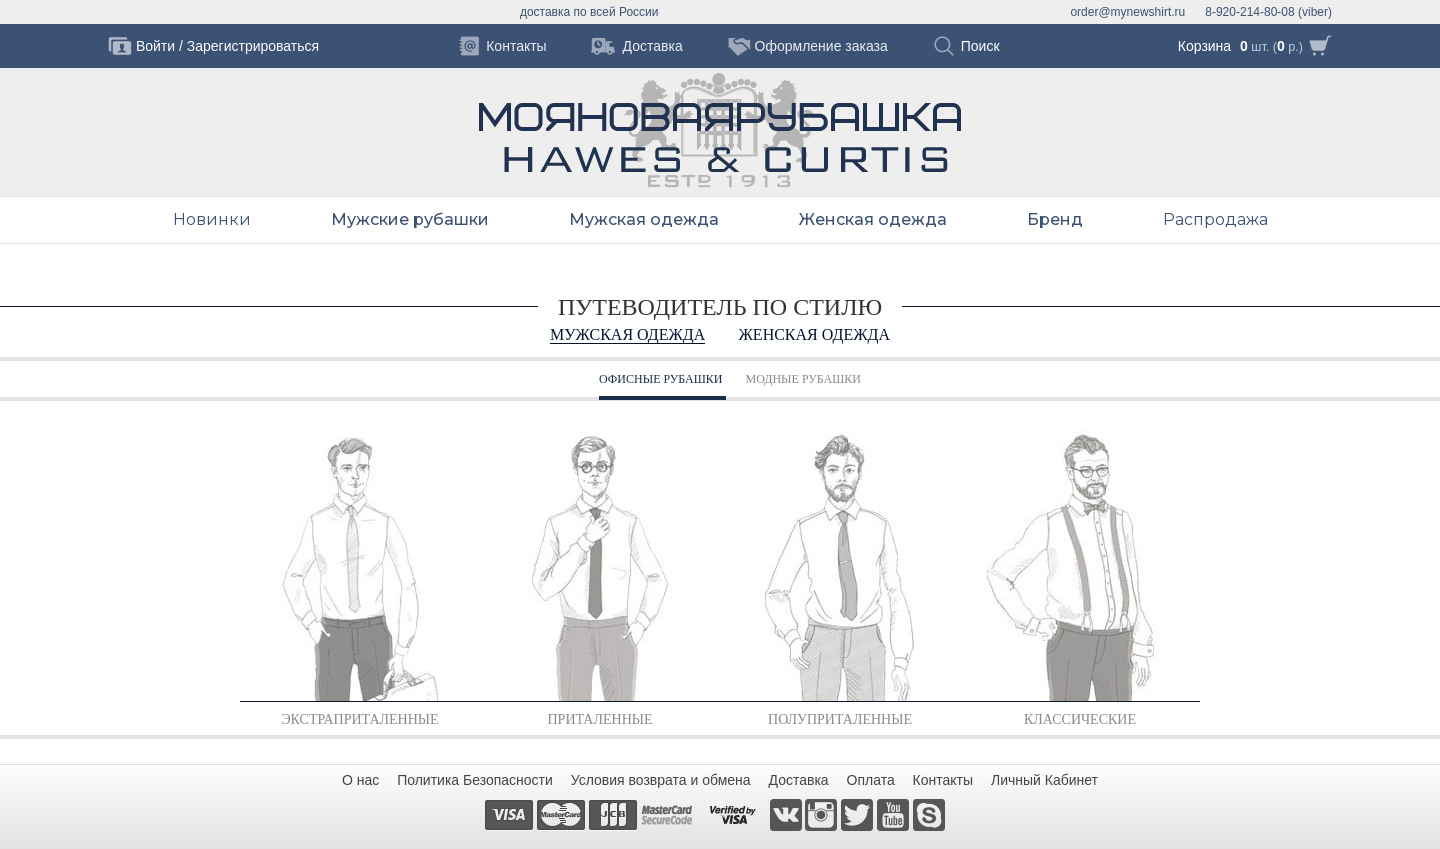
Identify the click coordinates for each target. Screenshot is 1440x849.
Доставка (799, 780)
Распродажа (1215, 219)
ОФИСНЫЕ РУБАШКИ (660, 379)
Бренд (1055, 219)
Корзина (1204, 46)
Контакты (943, 780)
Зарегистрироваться (253, 46)
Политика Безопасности (475, 780)
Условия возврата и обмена (661, 780)
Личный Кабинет (1044, 780)
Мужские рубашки (410, 219)
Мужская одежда (644, 219)
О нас (360, 780)
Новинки (212, 219)
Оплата (871, 780)
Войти (155, 46)
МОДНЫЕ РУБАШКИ (803, 379)
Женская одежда (873, 219)
